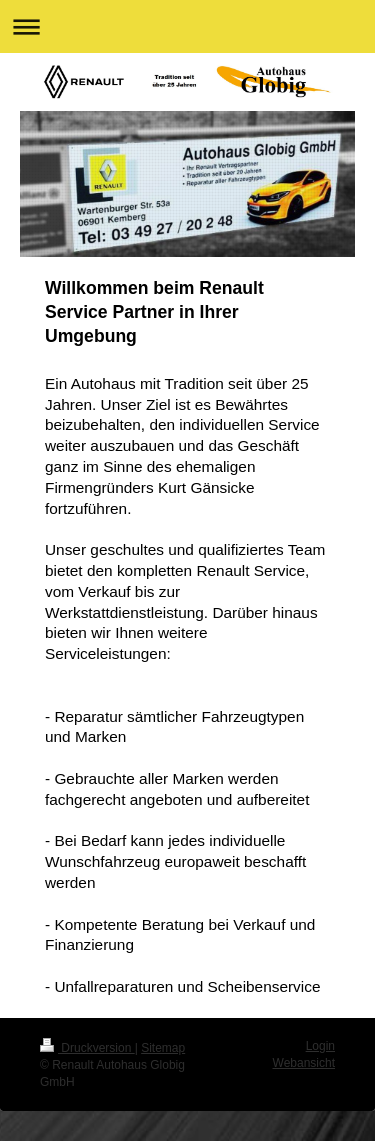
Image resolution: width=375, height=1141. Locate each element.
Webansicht (304, 1063)
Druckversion (87, 1048)
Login (320, 1046)
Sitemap (163, 1048)
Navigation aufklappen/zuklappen (187, 26)
